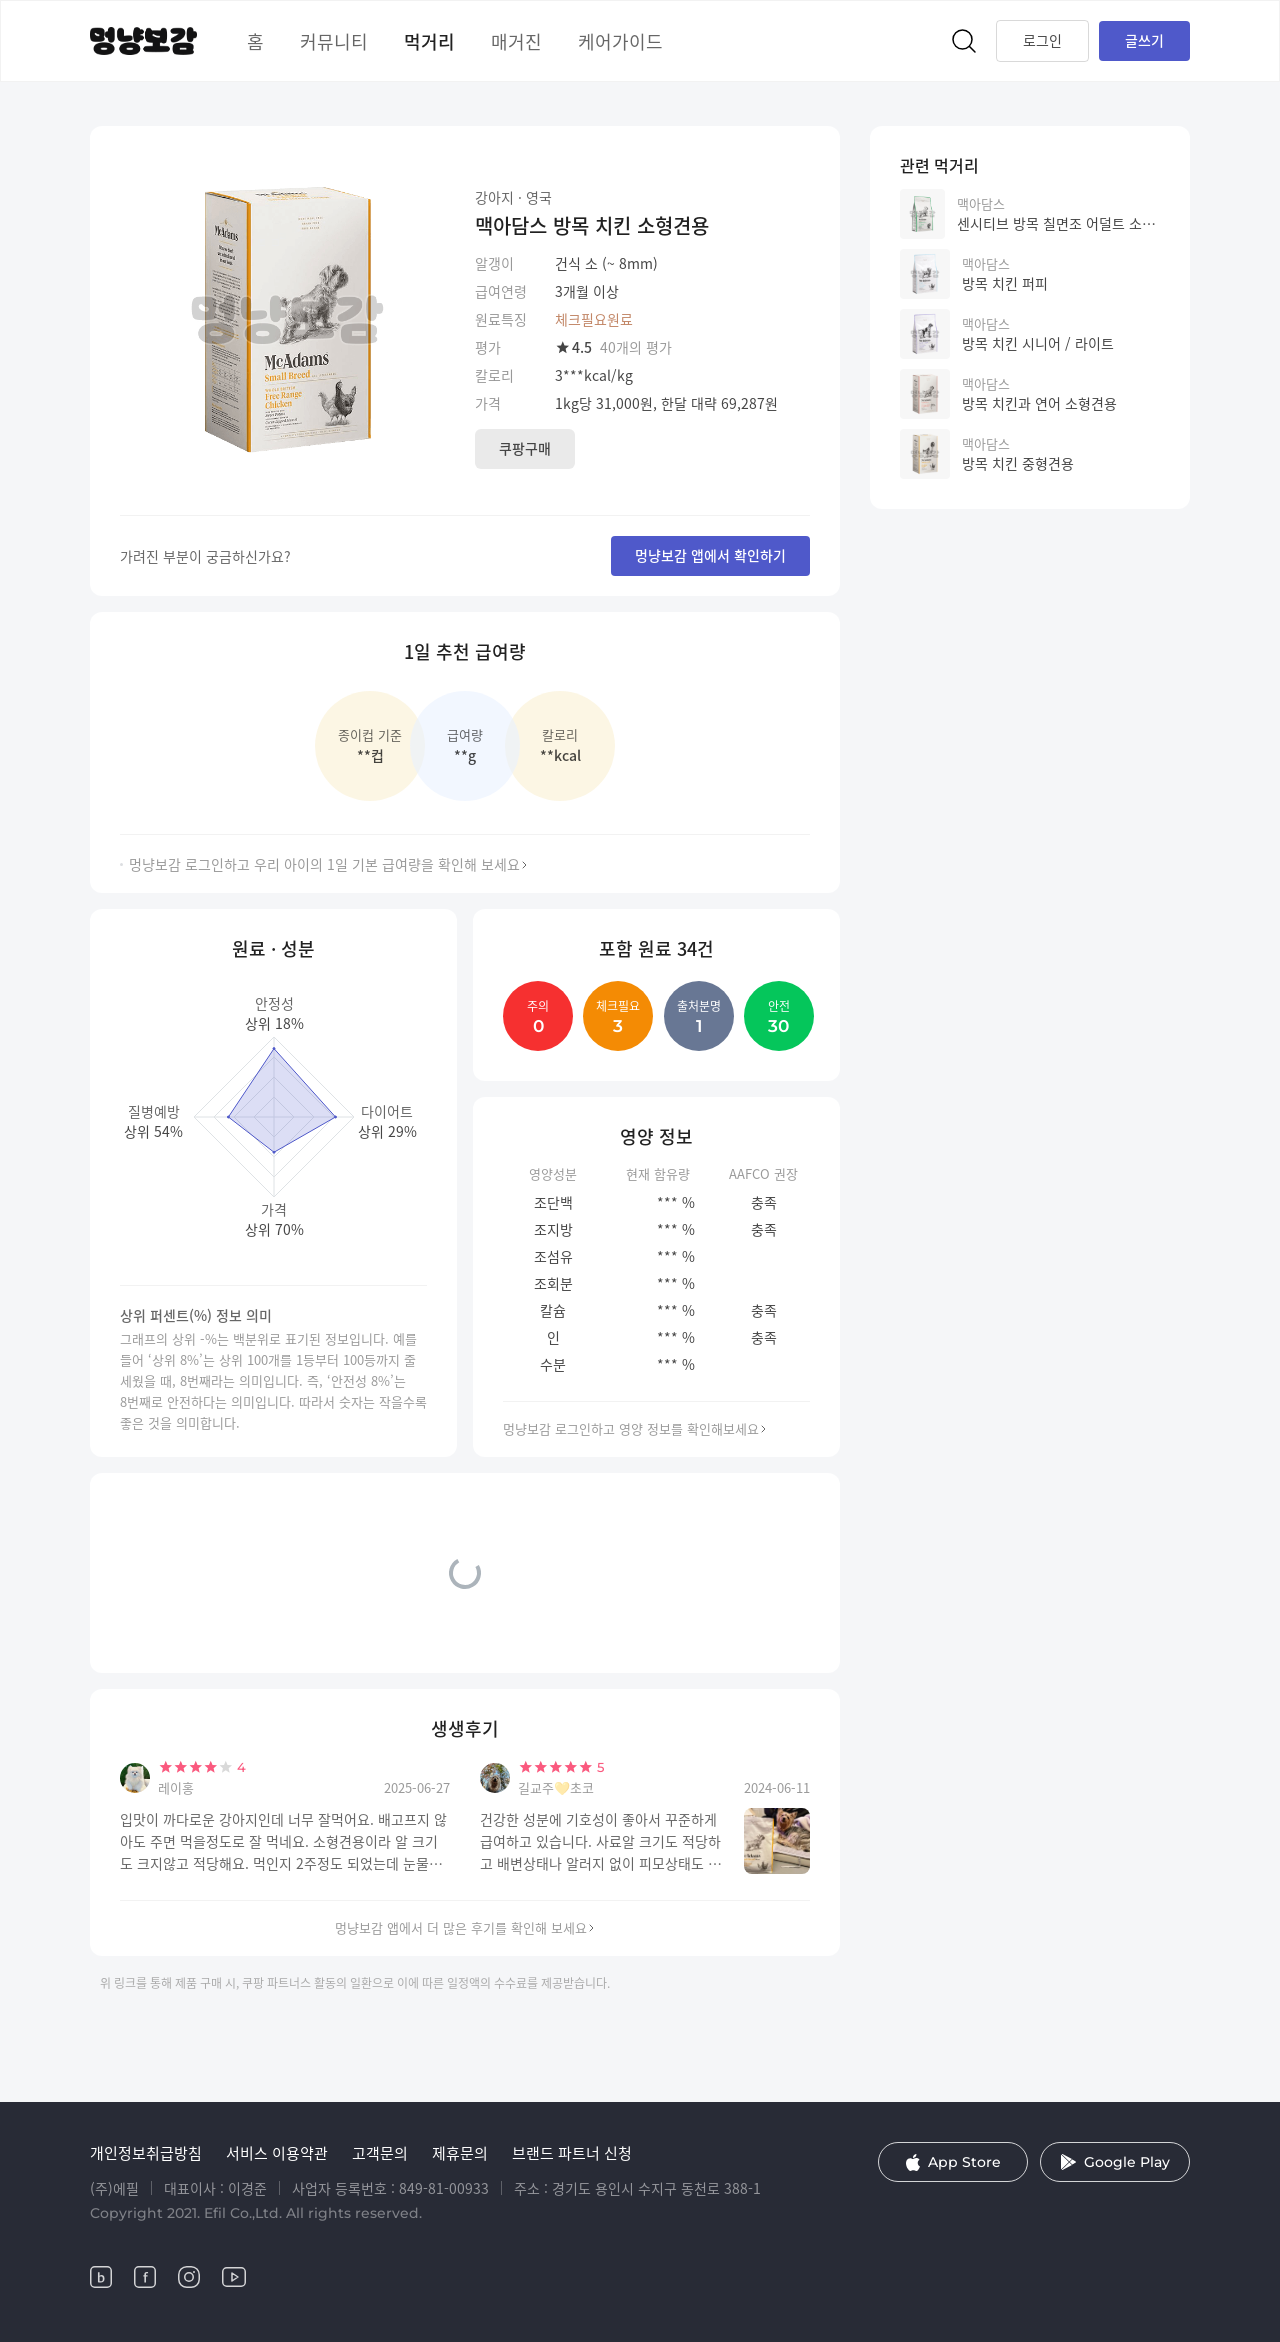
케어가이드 (620, 41)
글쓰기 (1144, 40)
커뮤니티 (334, 41)
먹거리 (429, 41)
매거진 (516, 41)
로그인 (1042, 40)
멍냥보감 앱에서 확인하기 (710, 555)
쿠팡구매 (525, 448)
